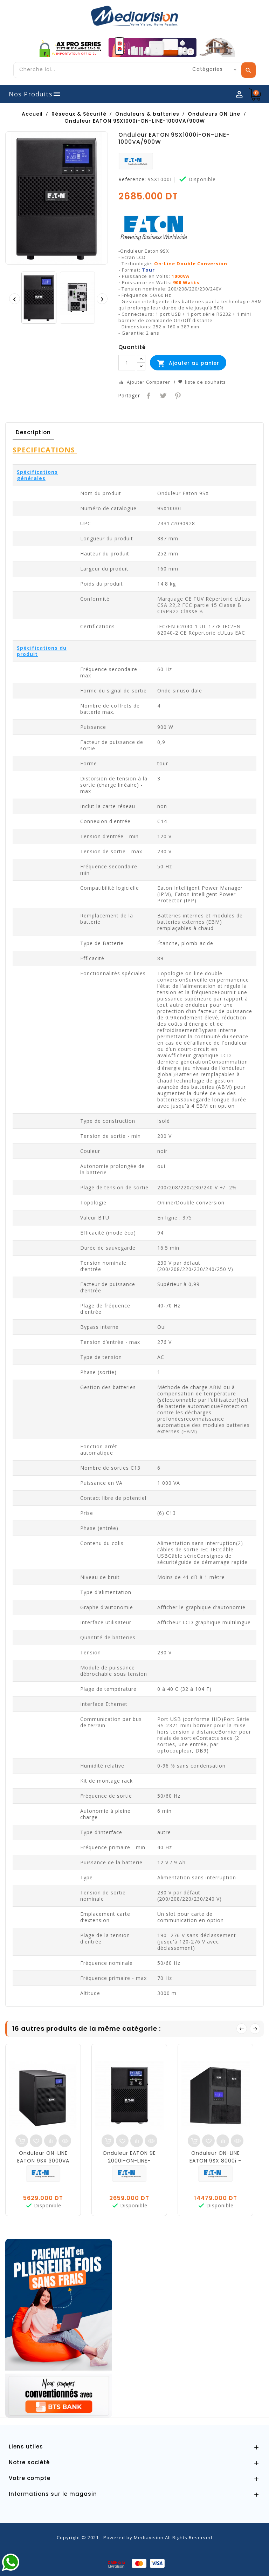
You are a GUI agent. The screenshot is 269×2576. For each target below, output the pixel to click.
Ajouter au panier (188, 363)
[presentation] (14, 298)
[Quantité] (126, 362)
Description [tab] (33, 432)
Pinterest (177, 395)
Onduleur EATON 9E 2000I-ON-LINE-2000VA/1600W (129, 2161)
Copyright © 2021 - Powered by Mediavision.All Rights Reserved (134, 2537)
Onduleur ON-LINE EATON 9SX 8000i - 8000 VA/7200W (215, 2161)
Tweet (162, 395)
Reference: (132, 179)
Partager (148, 395)
